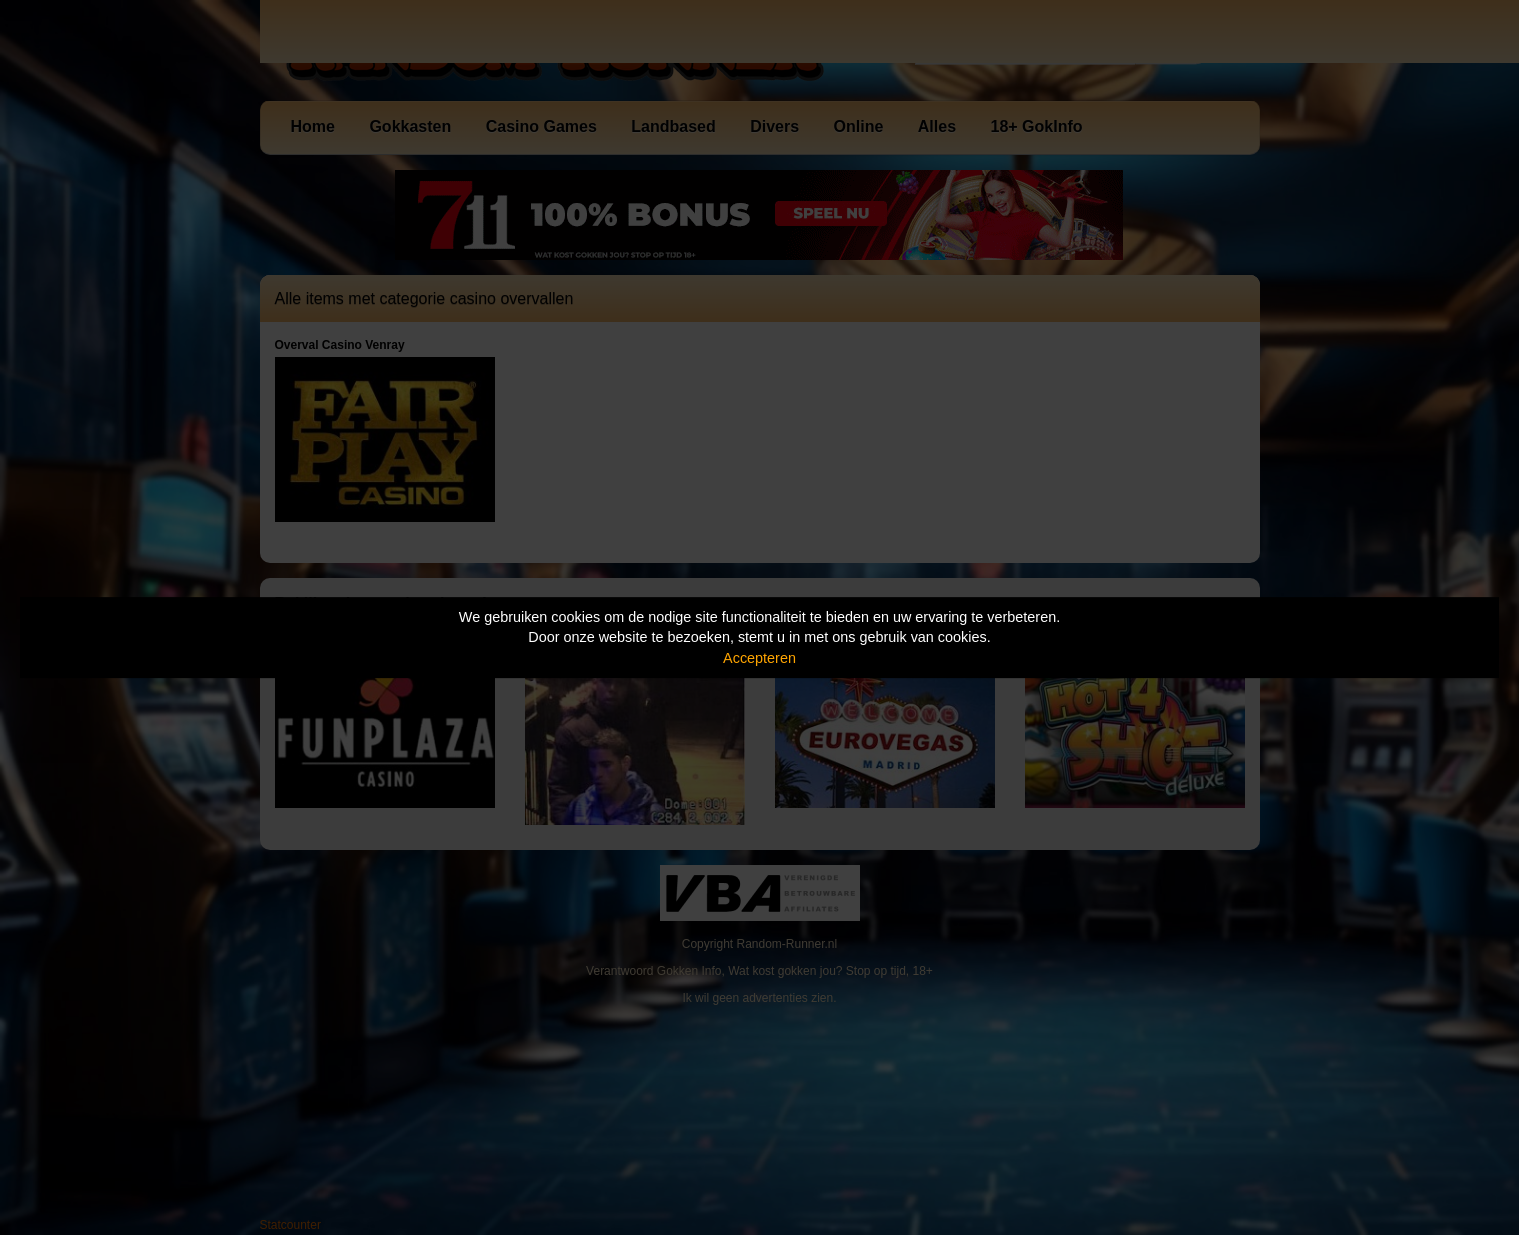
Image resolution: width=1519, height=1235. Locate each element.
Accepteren (759, 658)
